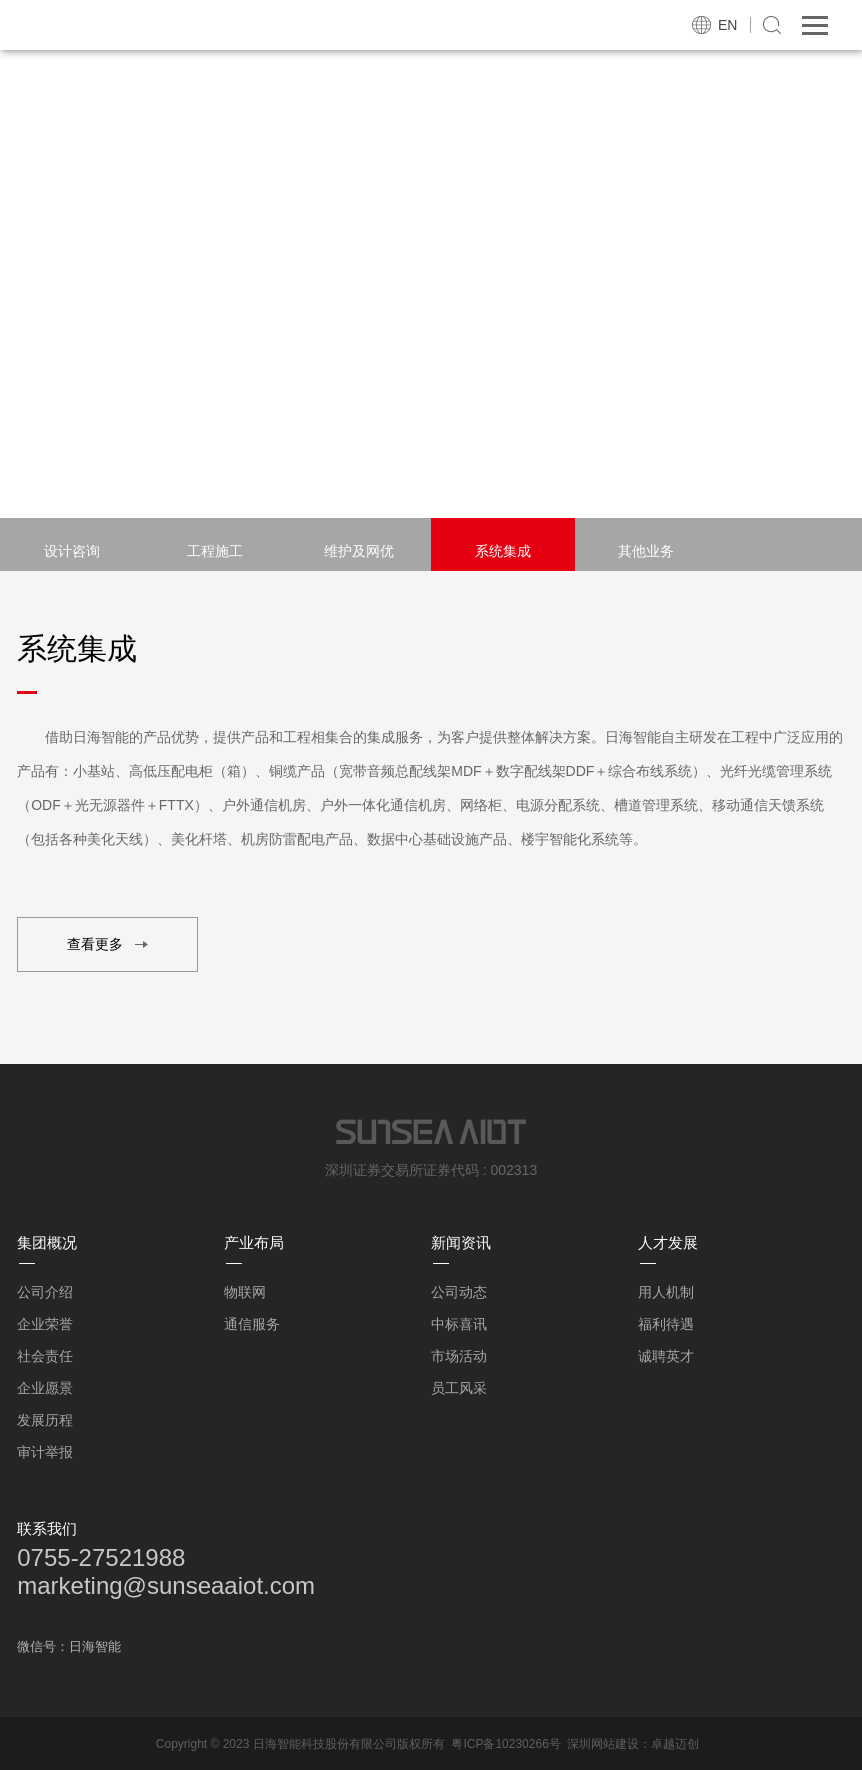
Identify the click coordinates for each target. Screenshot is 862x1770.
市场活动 (459, 1356)
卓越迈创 (675, 1744)
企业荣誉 (45, 1324)
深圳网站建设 (603, 1744)
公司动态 (459, 1292)
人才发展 (668, 1242)
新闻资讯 (461, 1242)
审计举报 (45, 1452)
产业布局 (254, 1242)
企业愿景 (45, 1388)
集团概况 (47, 1242)
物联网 (245, 1292)
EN (727, 25)
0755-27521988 (101, 1557)
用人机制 (666, 1292)
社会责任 (45, 1356)
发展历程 (45, 1420)
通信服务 (252, 1324)
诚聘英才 (666, 1356)
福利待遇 (666, 1324)
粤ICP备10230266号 (505, 1744)
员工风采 (459, 1388)
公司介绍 (45, 1292)
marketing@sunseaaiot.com (166, 1585)
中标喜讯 (459, 1324)
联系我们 (47, 1528)
